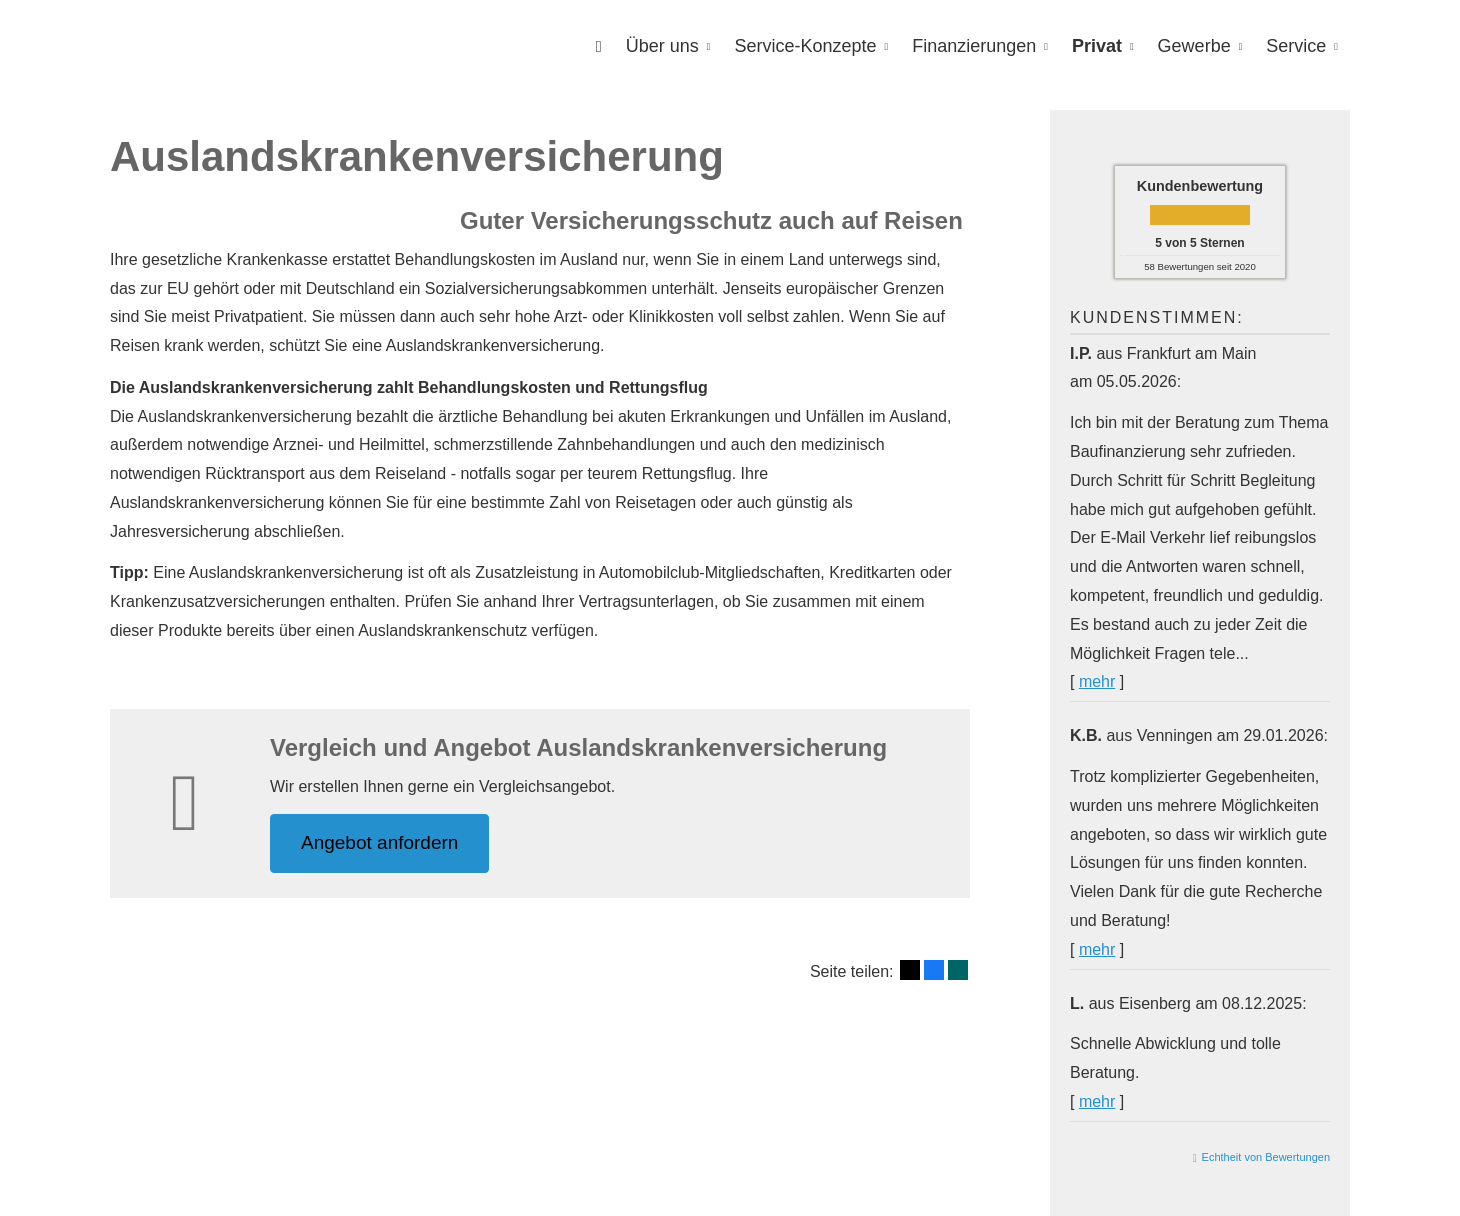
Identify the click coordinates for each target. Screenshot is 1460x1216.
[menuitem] (599, 46)
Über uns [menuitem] (662, 46)
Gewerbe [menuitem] (1194, 46)
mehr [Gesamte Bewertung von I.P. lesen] (1097, 681)
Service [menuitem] (1296, 46)
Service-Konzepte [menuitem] (805, 46)
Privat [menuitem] (1097, 46)
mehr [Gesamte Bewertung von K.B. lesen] (1097, 949)
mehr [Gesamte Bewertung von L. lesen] (1097, 1101)
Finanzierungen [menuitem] (974, 46)
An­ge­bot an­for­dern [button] (379, 842)
